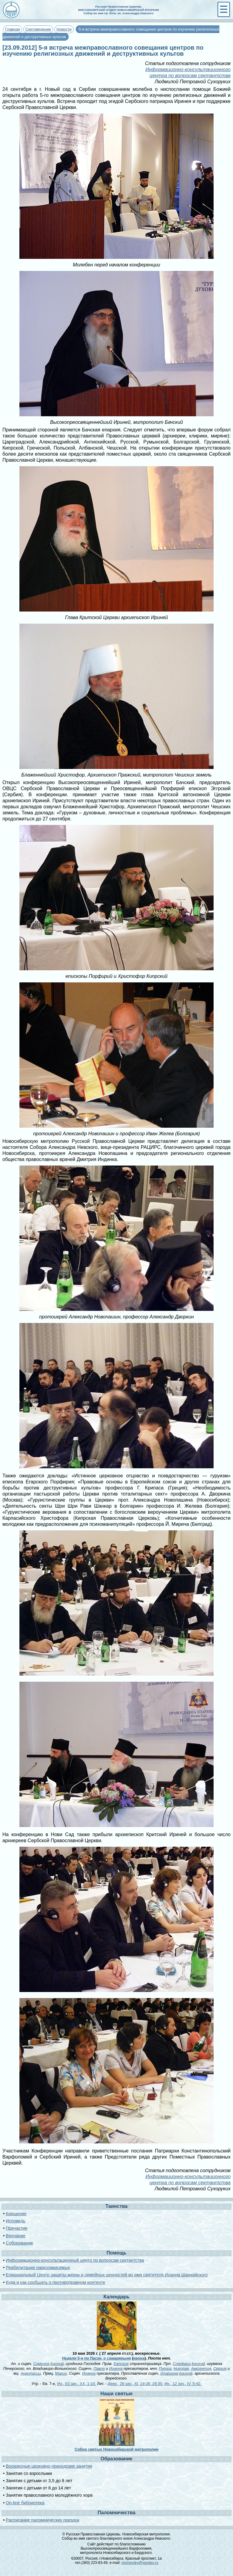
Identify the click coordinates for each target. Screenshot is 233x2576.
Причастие (17, 2228)
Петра (165, 2368)
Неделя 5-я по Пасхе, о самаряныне (96, 2358)
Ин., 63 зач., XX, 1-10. (76, 2383)
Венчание (15, 2235)
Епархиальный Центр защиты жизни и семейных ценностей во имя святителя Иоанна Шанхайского (107, 2274)
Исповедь (15, 2220)
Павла (99, 2368)
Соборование (19, 2243)
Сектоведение (38, 29)
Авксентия (201, 2368)
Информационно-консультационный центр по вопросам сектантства (75, 2260)
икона (139, 2358)
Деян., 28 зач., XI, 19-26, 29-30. (136, 2383)
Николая (181, 2368)
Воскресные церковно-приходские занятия (49, 2466)
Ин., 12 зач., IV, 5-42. (182, 2383)
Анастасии (30, 2373)
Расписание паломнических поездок (42, 2520)
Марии (61, 2373)
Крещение (16, 2213)
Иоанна (116, 2368)
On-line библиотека (25, 2502)
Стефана (182, 2363)
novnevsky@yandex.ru (139, 2563)
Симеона (41, 2363)
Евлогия (121, 2363)
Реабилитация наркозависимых (38, 2267)
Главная (12, 29)
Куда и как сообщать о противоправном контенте (55, 2282)
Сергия (220, 2368)
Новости (64, 29)
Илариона (169, 2373)
